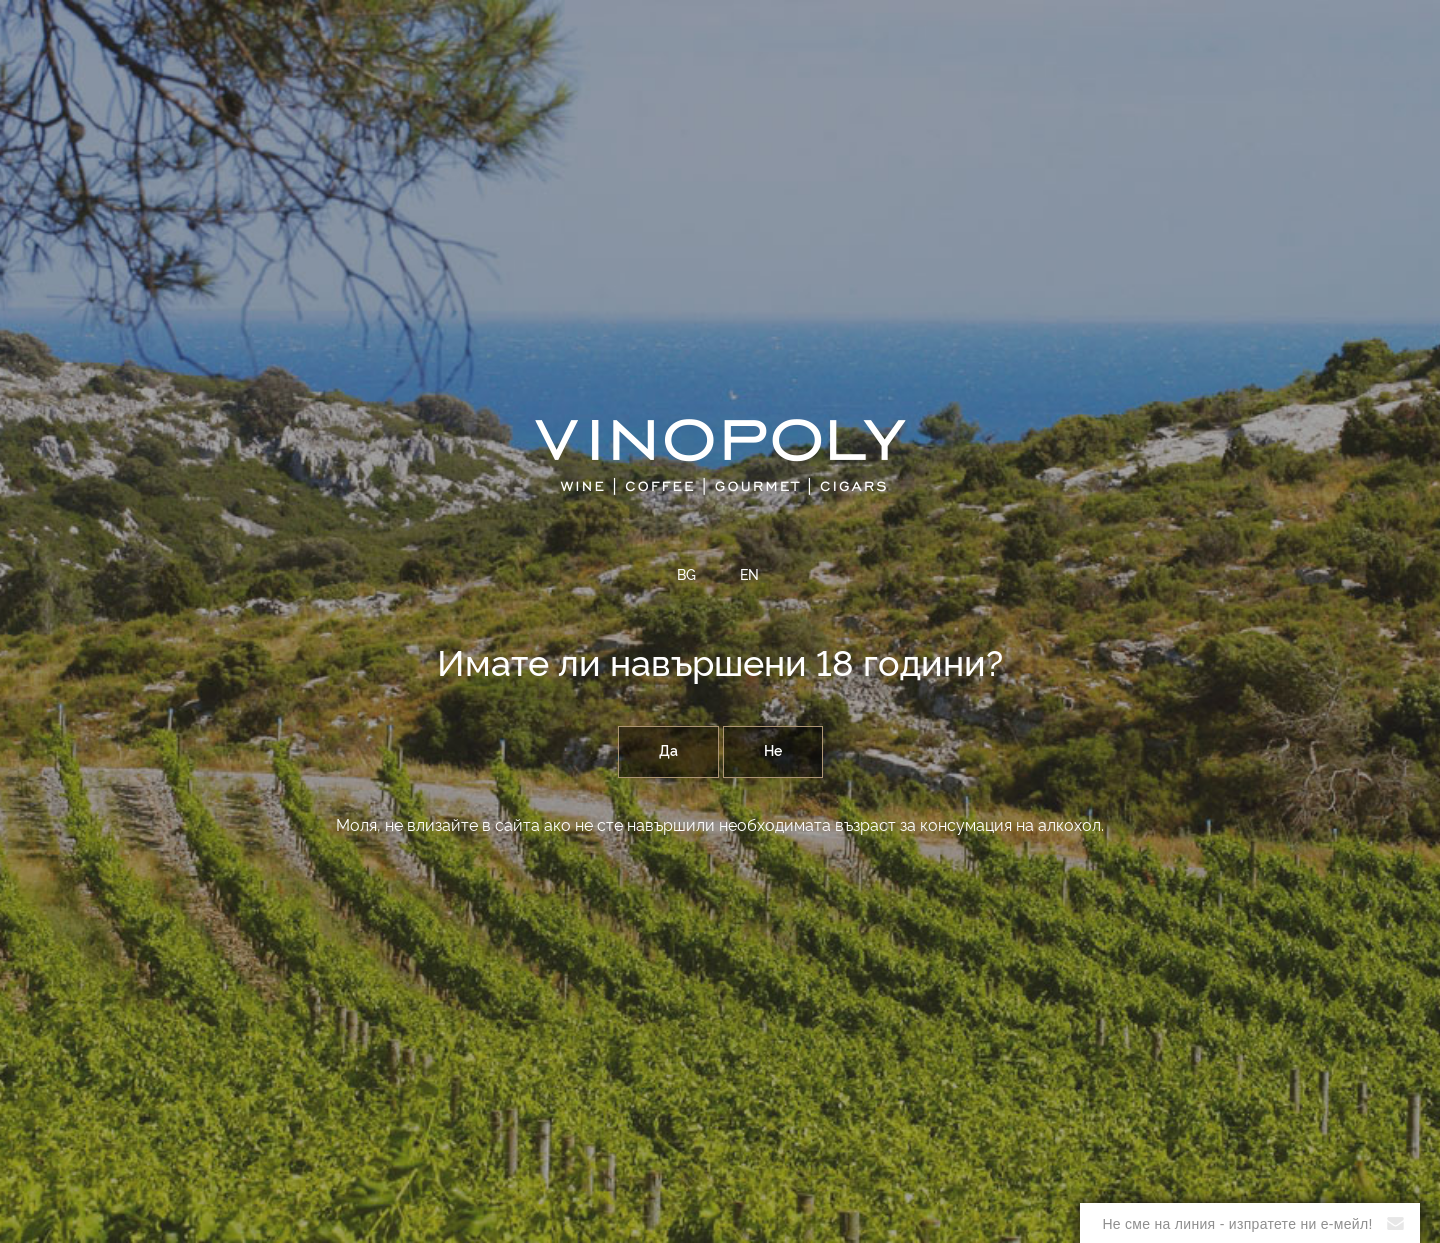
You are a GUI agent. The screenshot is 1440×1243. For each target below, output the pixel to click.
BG (686, 576)
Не (773, 752)
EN (749, 576)
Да (668, 752)
